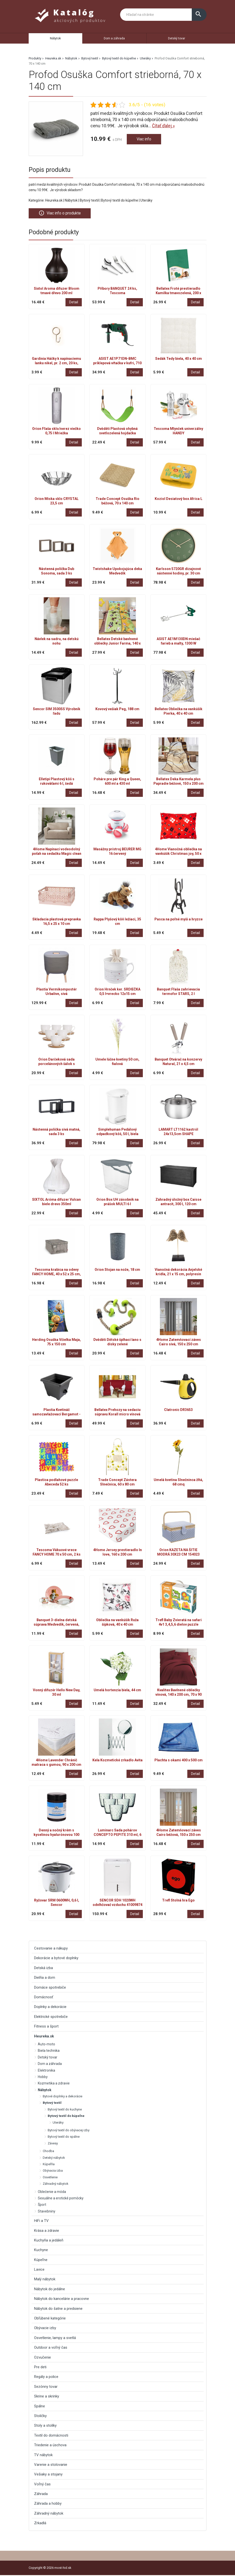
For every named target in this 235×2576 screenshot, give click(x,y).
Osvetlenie (50, 2178)
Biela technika (49, 2051)
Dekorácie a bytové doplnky (56, 1959)
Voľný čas (42, 2485)
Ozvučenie (42, 2358)
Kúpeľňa (49, 2165)
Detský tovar (176, 38)
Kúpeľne (40, 2260)
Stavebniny (46, 2212)
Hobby (43, 2078)
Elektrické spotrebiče (51, 2017)
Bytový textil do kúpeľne (119, 58)
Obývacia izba (53, 2171)
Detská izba (43, 1968)
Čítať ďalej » (163, 125)
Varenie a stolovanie (50, 2465)
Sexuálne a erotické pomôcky (61, 2199)
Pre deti (40, 2368)
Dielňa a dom (44, 1978)
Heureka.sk (53, 58)
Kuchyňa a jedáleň (48, 2241)
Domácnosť (43, 1998)
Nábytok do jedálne (49, 2290)
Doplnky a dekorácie (50, 2007)
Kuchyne (41, 2250)
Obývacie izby (45, 2329)
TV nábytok (43, 2455)
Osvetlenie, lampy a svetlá (55, 2338)
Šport (42, 2205)
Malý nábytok (44, 2280)
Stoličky (40, 2416)
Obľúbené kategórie (50, 2319)
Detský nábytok (54, 2158)
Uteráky (145, 58)
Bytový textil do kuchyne (65, 2110)
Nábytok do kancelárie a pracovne (61, 2299)
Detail (73, 303)
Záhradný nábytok (55, 2184)
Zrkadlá (40, 2524)
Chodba (48, 2152)
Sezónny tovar (46, 2387)
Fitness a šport (46, 2027)
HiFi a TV (41, 2221)
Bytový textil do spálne (64, 2137)
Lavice (39, 2270)
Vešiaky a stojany (48, 2475)
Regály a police (46, 2377)
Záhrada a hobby (48, 2504)
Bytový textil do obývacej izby (68, 2131)
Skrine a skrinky (46, 2397)
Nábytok (55, 38)
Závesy (53, 2144)
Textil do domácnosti (51, 2436)
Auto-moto (46, 2045)
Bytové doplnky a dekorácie (62, 2097)
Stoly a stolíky (45, 2426)
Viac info (145, 139)
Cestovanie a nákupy (51, 1949)
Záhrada (41, 2494)
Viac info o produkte (62, 213)
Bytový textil (89, 58)
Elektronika (46, 2071)
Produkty (35, 58)
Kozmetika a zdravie (54, 2084)
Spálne (39, 2407)
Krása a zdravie (46, 2231)
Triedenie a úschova (50, 2446)
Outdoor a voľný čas (50, 2348)
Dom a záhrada (114, 38)
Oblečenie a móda (52, 2192)
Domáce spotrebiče (50, 1988)
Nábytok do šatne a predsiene (58, 2309)
